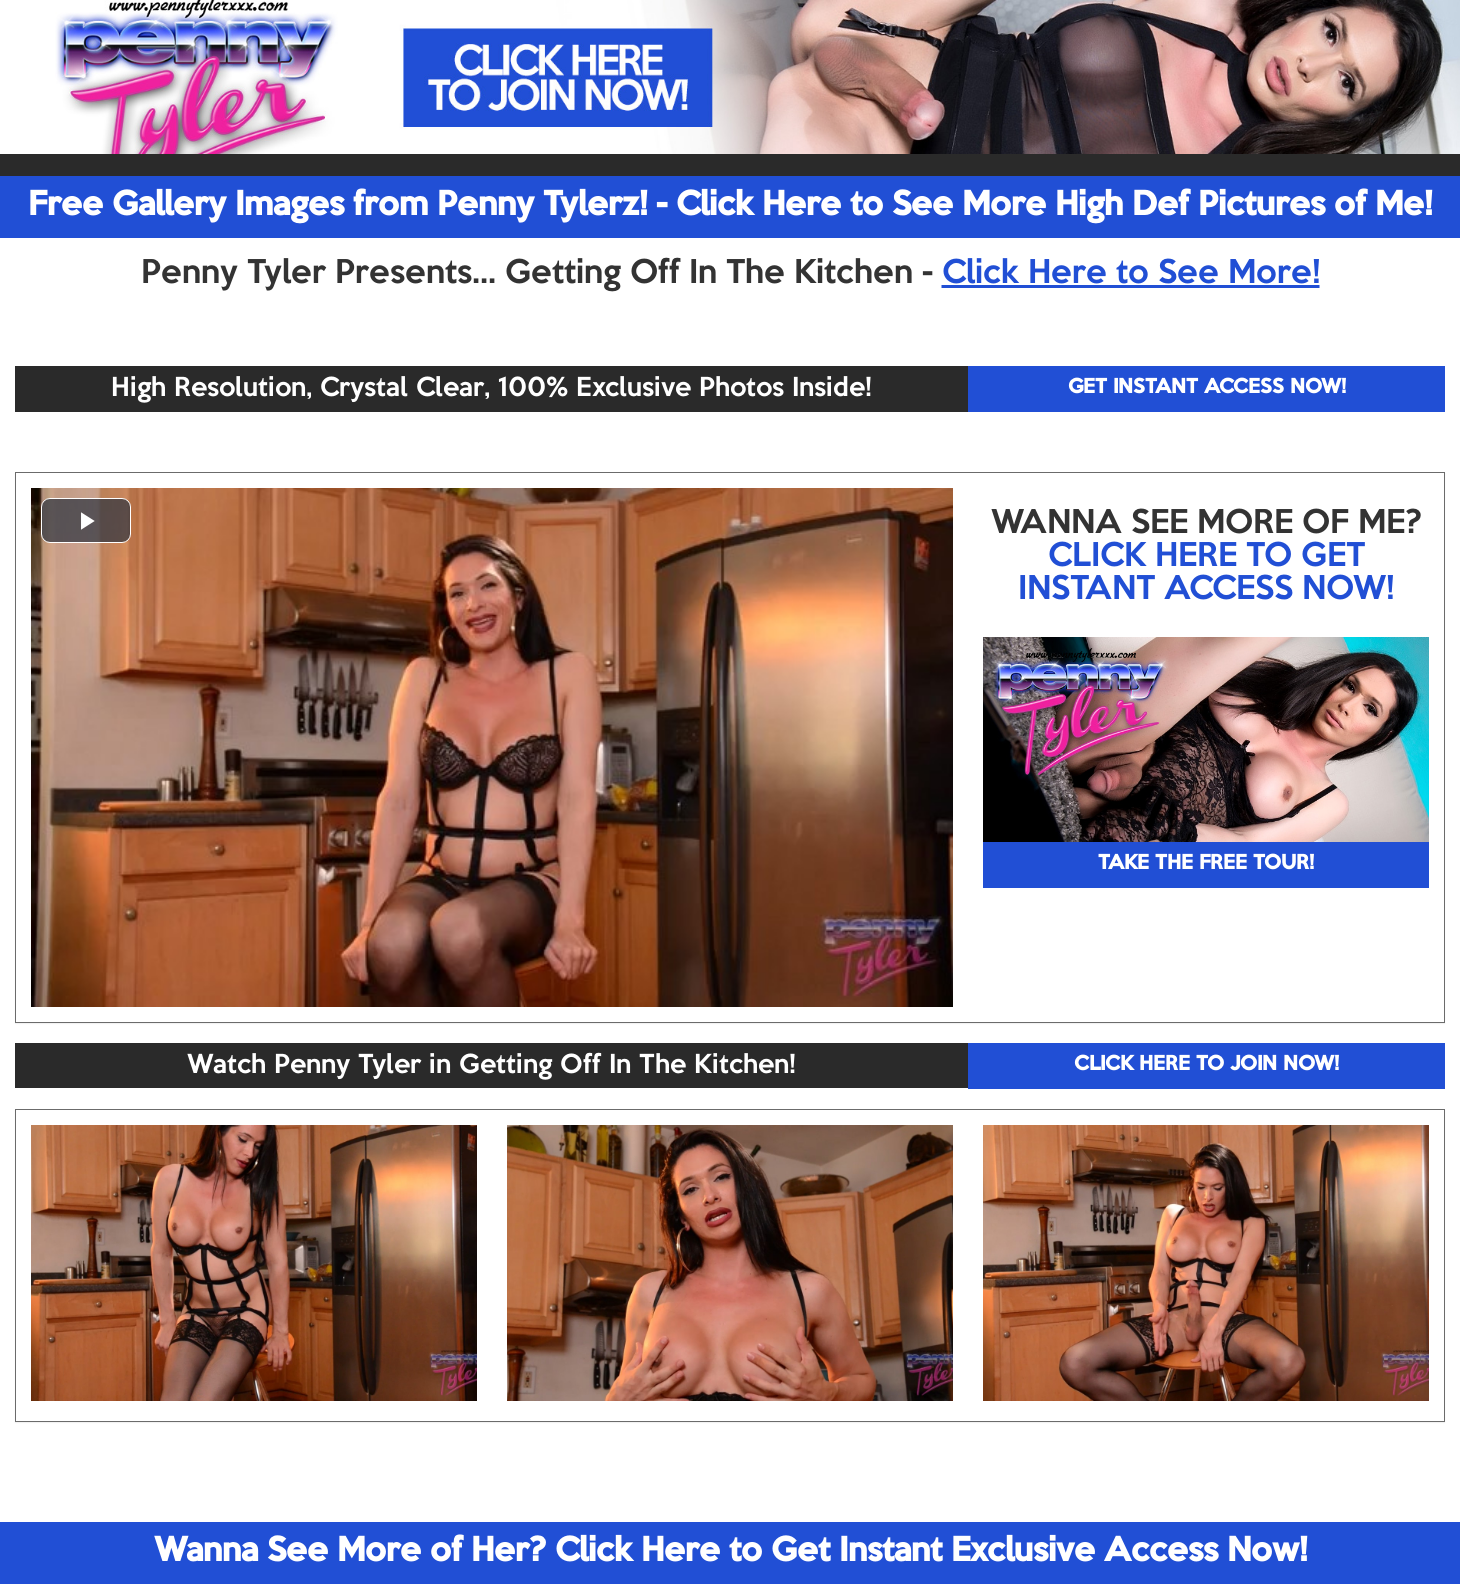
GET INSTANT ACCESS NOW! (1207, 388)
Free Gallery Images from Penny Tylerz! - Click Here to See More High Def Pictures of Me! (730, 206)
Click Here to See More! (1131, 274)
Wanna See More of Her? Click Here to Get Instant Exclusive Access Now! (730, 1552)
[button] (86, 520)
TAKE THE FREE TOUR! (1206, 864)
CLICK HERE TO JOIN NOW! (1206, 1065)
